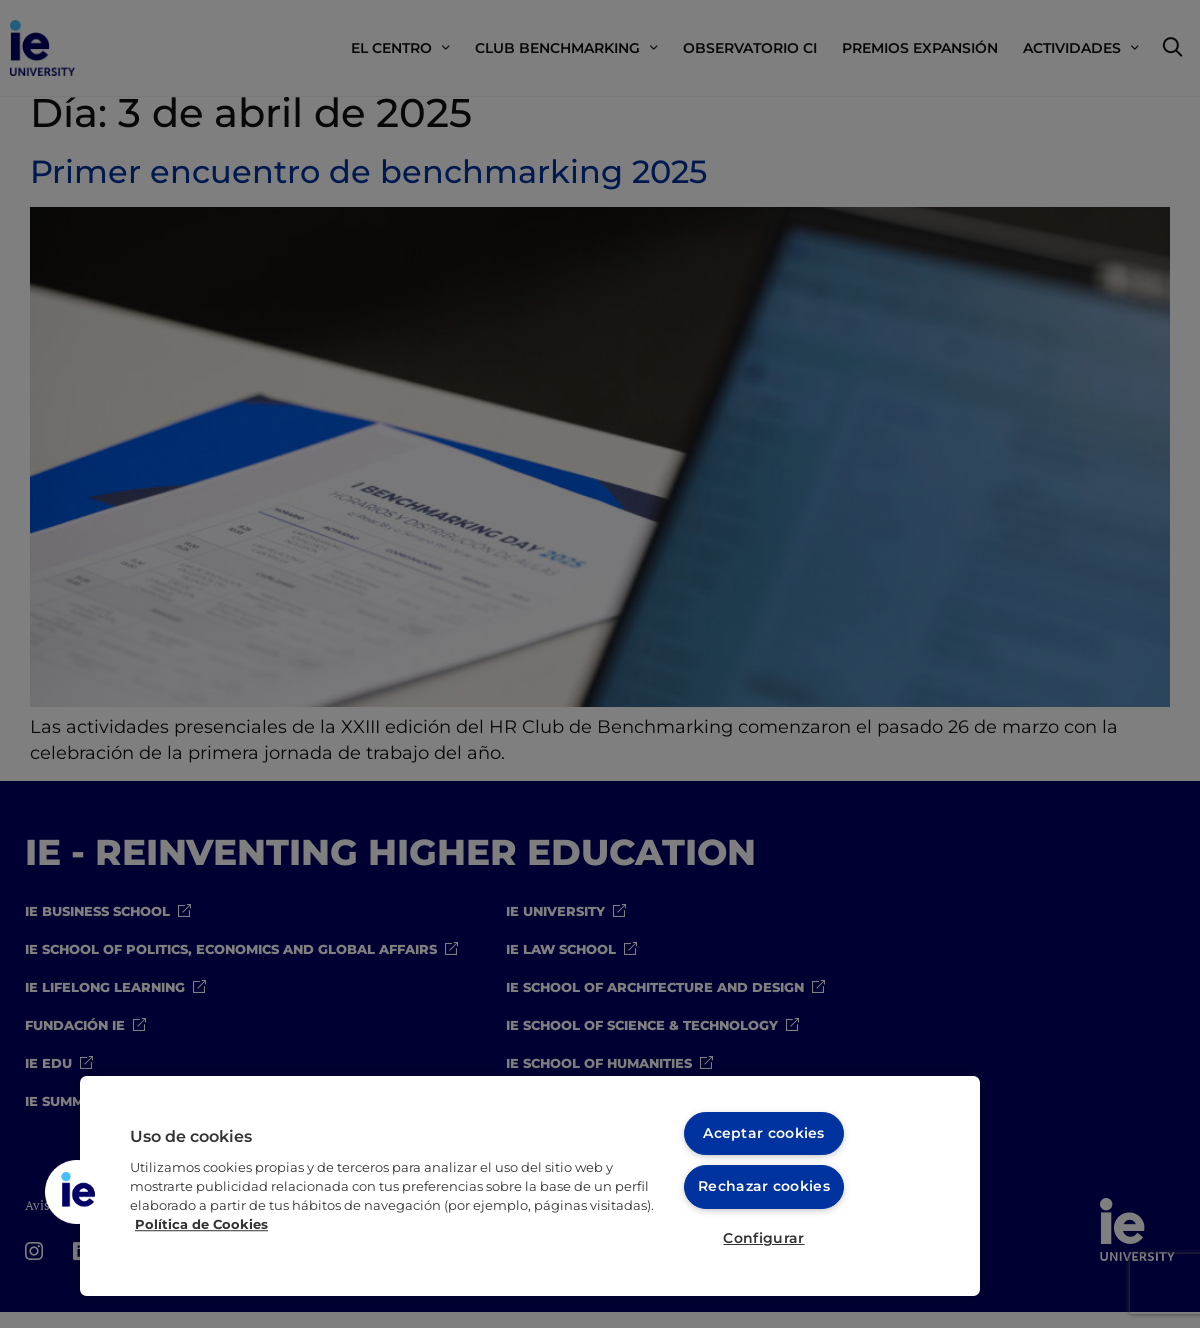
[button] (77, 1191)
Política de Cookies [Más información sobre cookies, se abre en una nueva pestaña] (201, 1222)
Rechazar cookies (764, 1184)
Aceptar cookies (764, 1130)
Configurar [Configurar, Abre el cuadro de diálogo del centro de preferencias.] (763, 1238)
